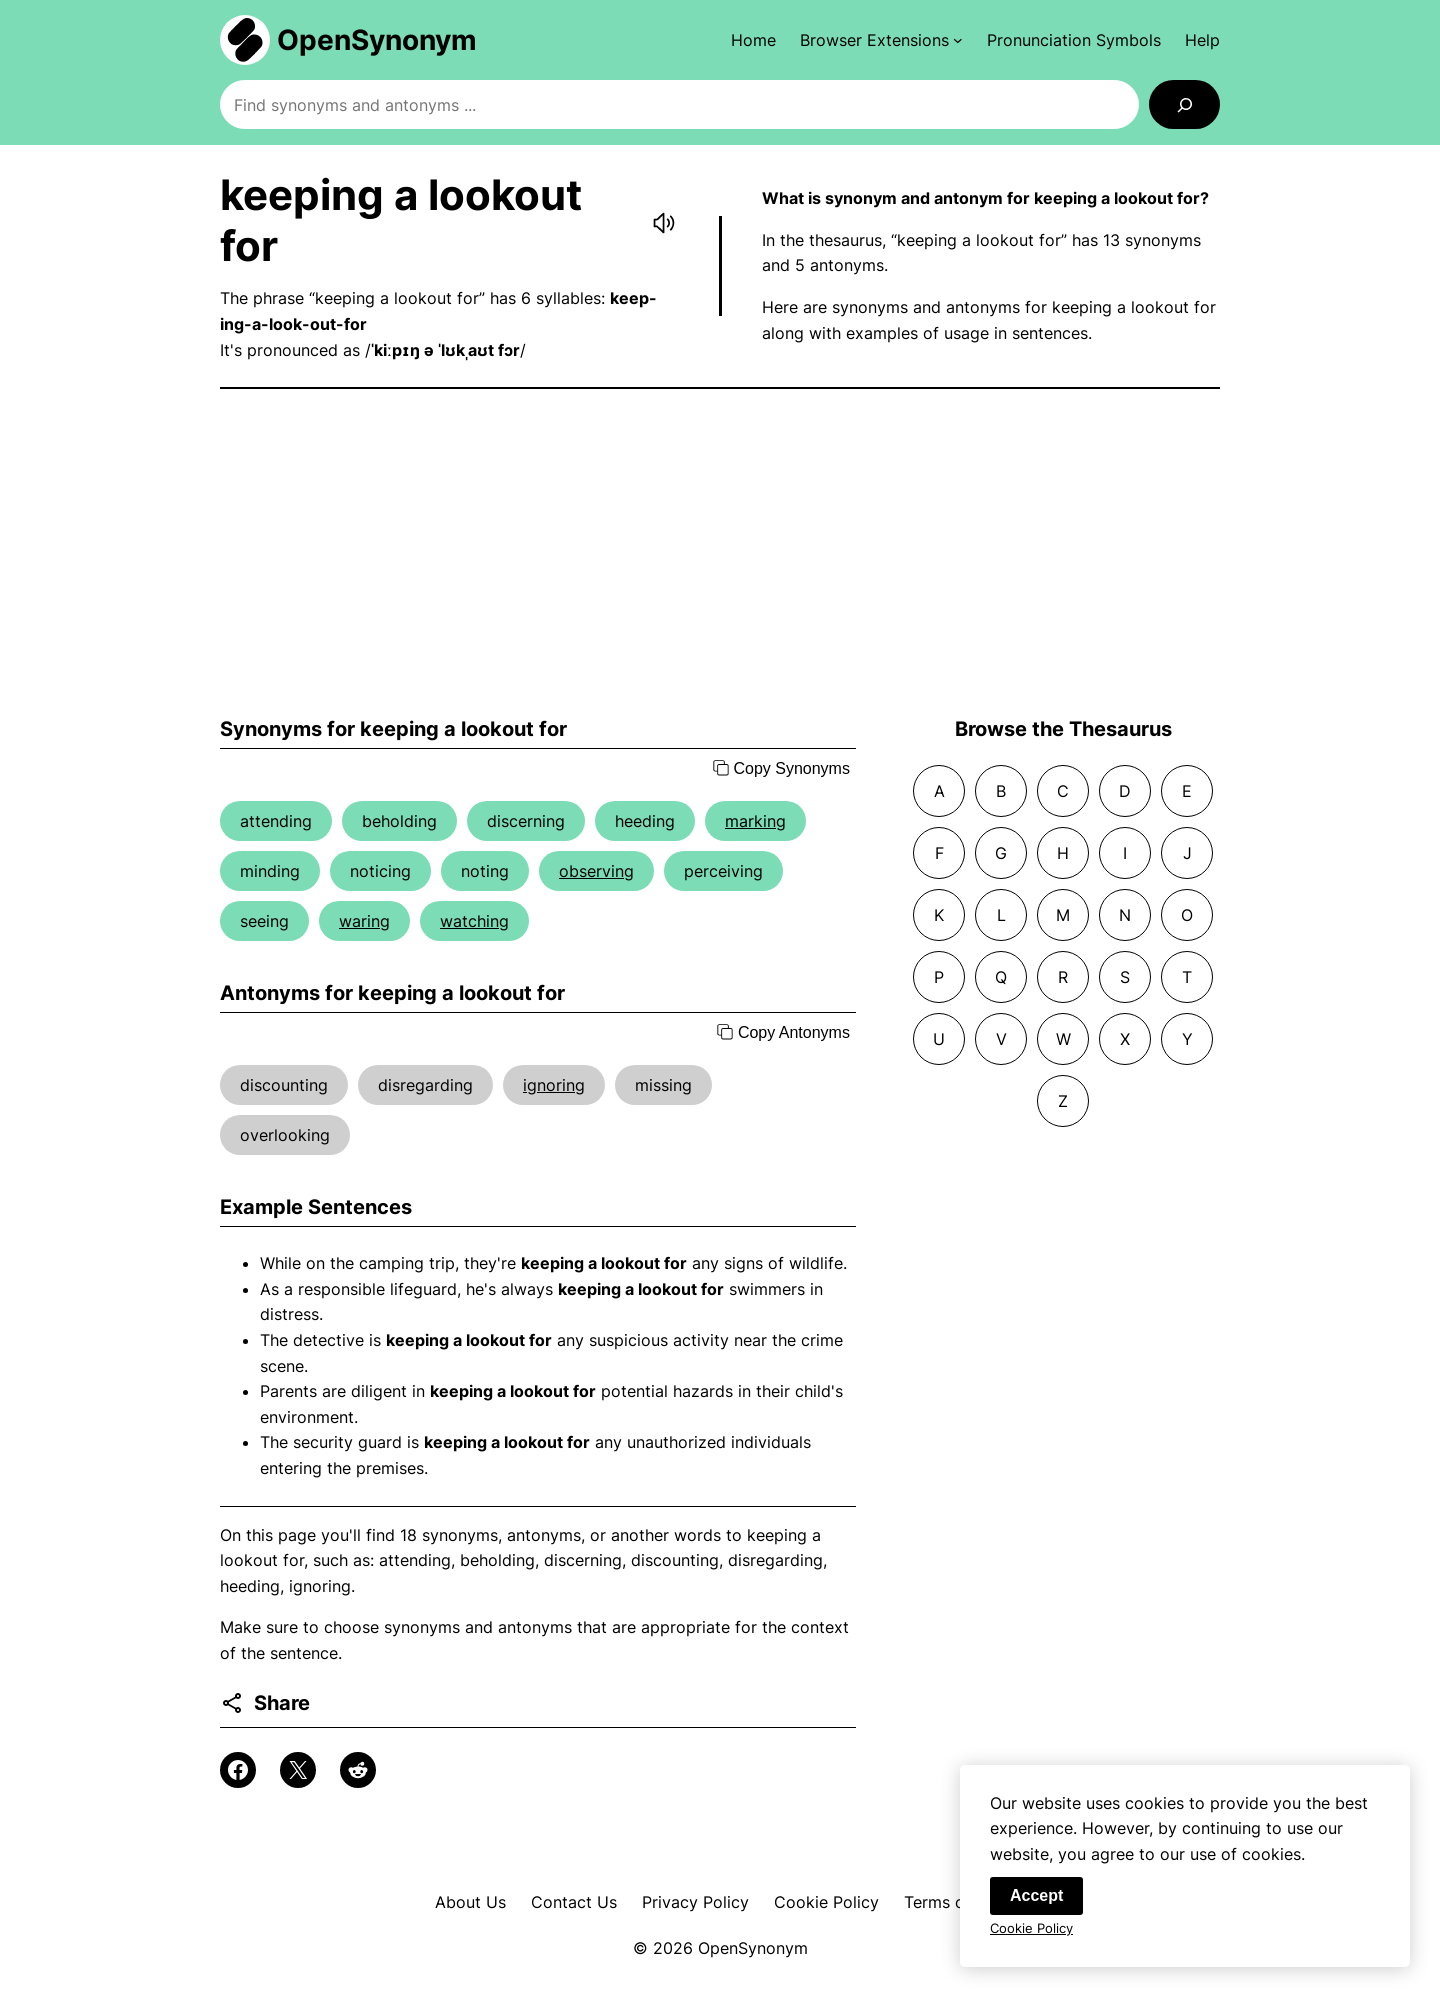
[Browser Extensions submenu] (881, 40)
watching (474, 921)
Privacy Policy (695, 1902)
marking (755, 821)
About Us (470, 1902)
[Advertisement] (720, 553)
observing (596, 871)
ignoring (554, 1085)
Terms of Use (954, 1902)
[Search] (1184, 104)
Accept (1036, 1896)
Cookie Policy (826, 1902)
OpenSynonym (377, 40)
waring (364, 921)
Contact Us (574, 1902)
